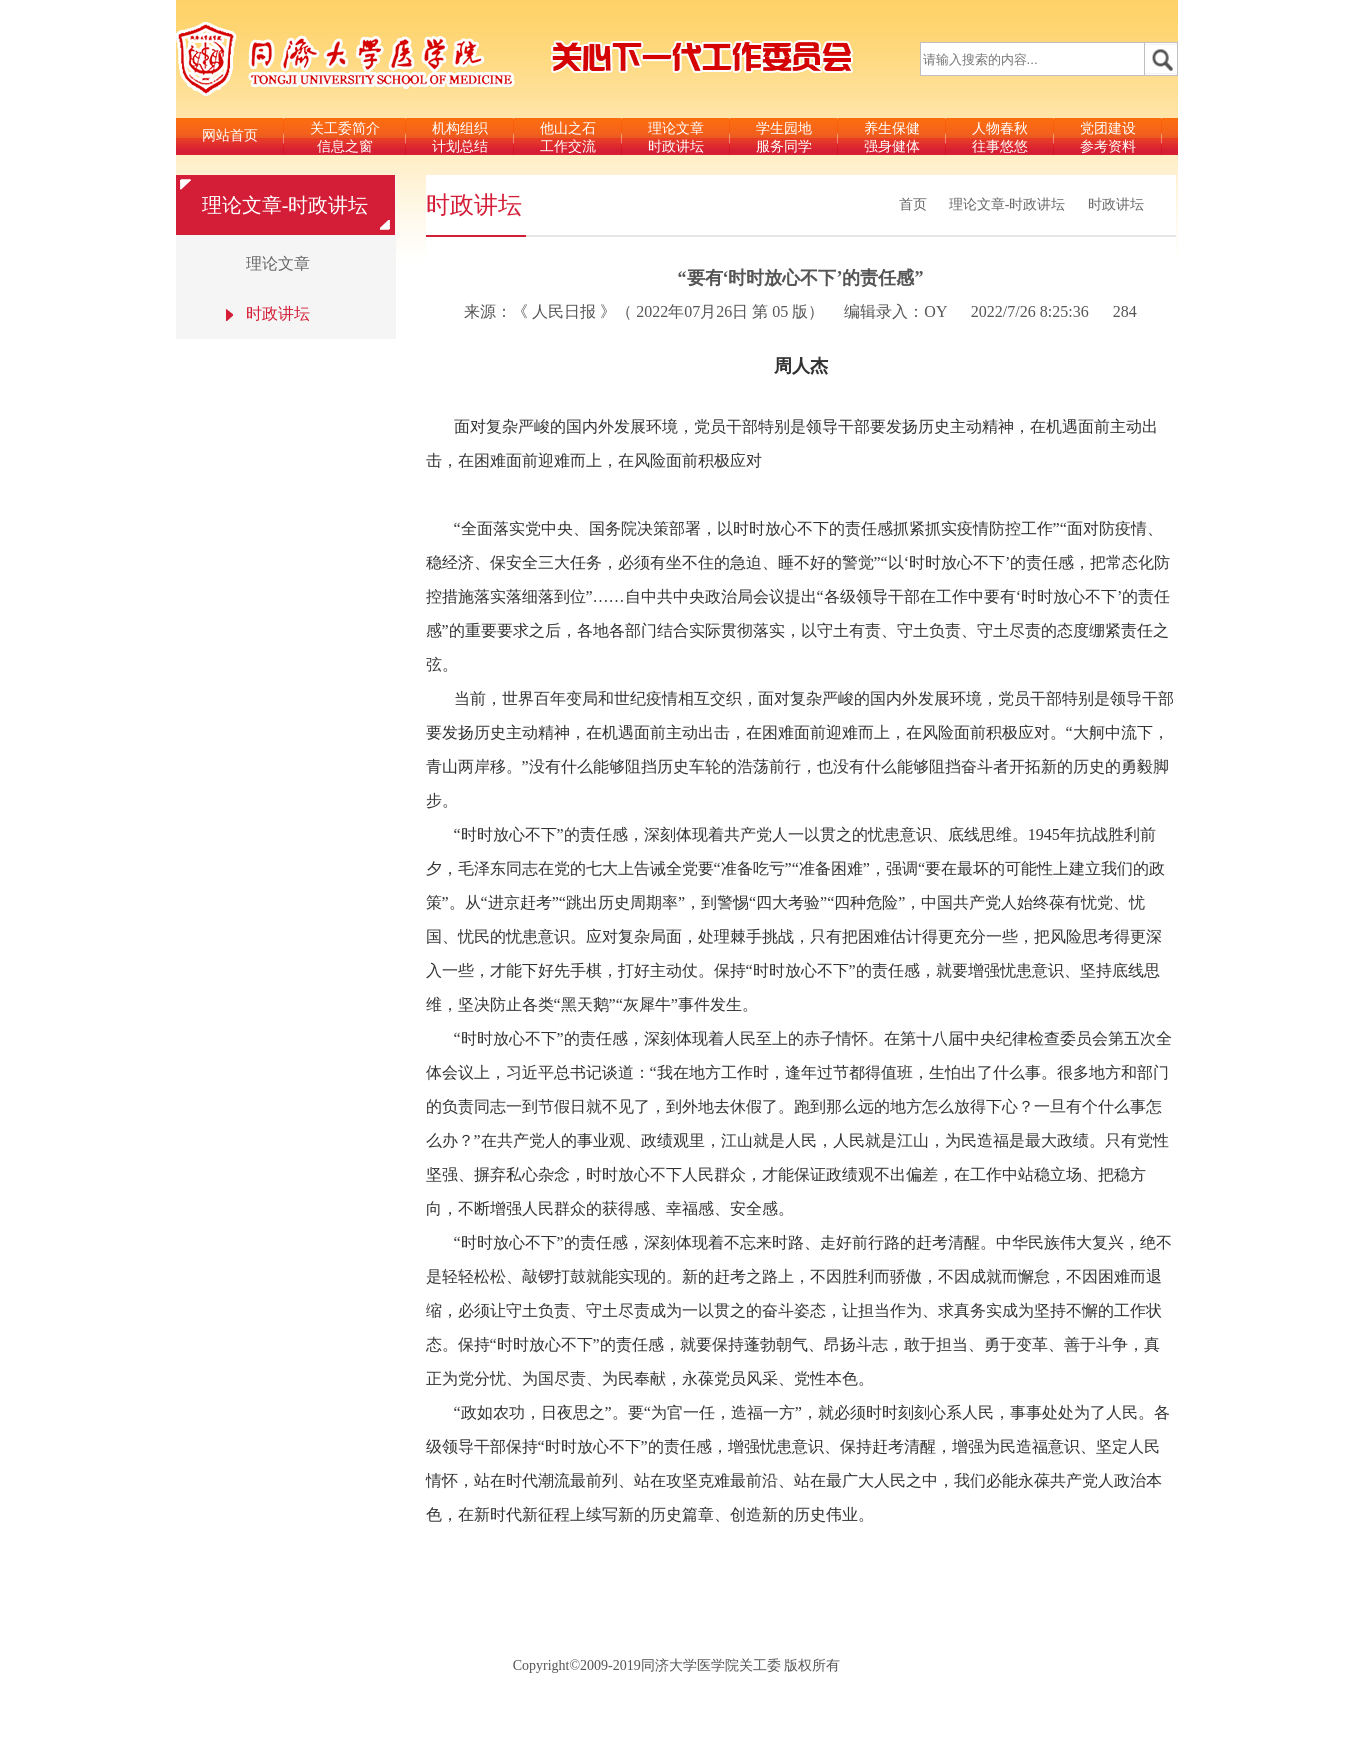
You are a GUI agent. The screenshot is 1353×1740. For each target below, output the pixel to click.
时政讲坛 (1116, 204)
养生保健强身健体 (892, 137)
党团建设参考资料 (1108, 137)
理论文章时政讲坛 (676, 137)
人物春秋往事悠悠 (1000, 137)
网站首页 (230, 135)
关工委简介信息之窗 (345, 137)
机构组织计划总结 (460, 137)
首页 (913, 204)
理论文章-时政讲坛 (1007, 204)
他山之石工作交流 (568, 137)
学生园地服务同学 (784, 137)
